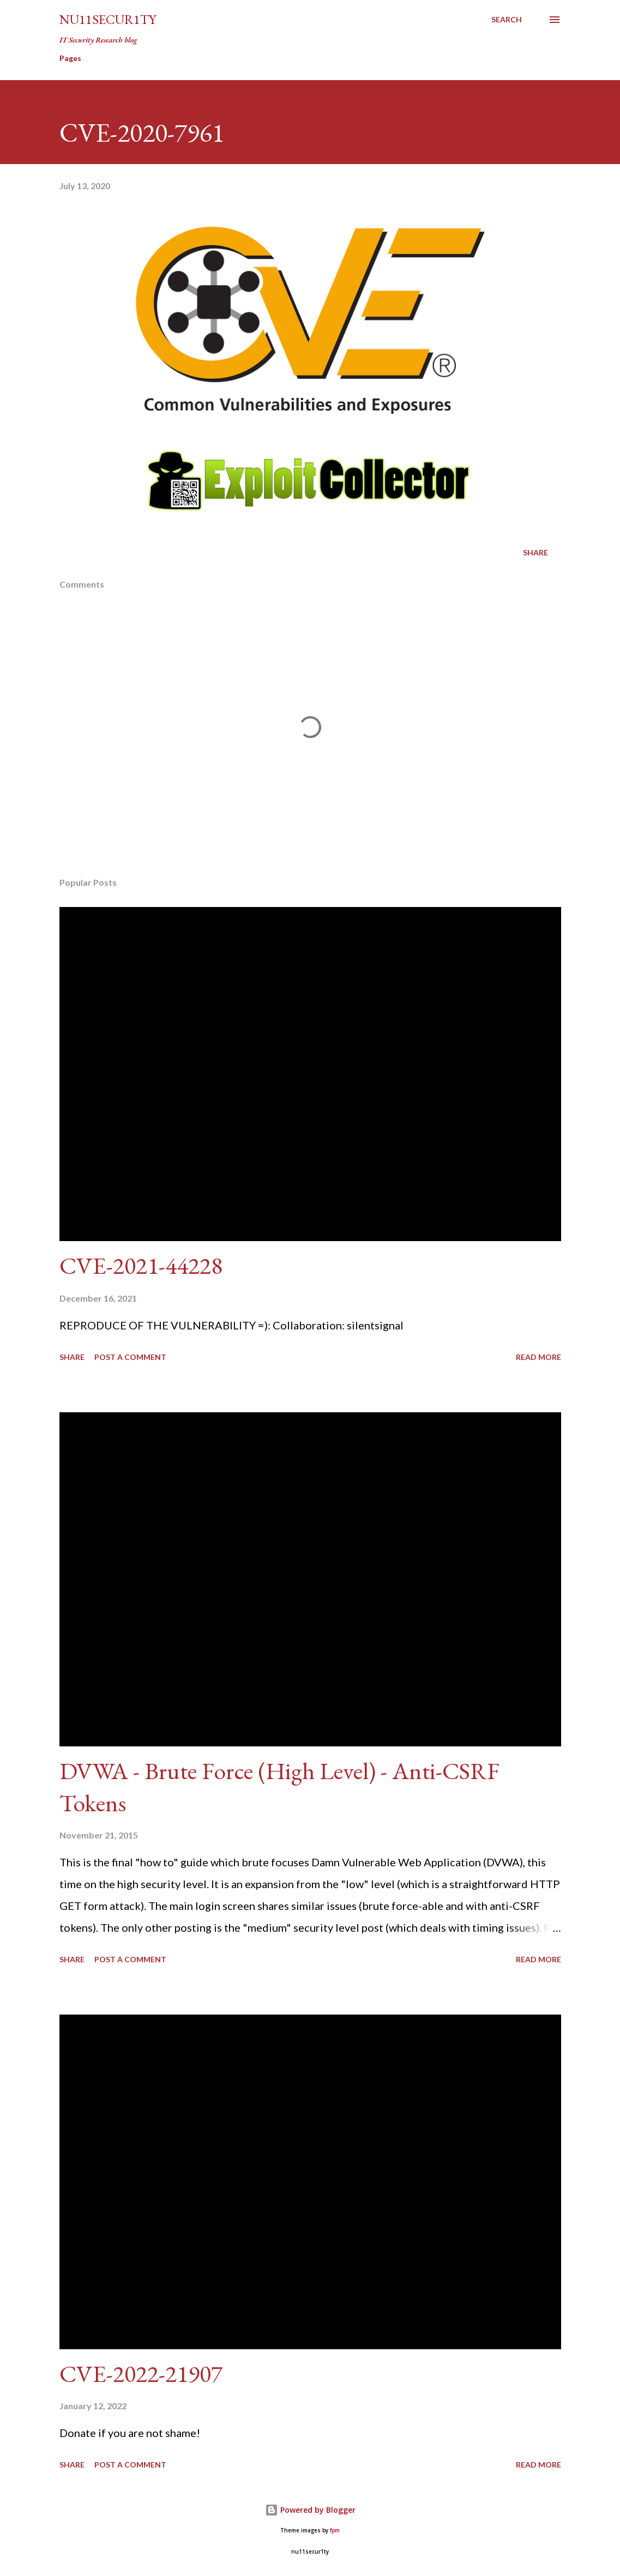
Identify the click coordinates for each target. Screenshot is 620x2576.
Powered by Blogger (310, 2510)
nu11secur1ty (107, 19)
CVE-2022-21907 (140, 2373)
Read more (538, 1357)
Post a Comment (130, 1357)
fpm (335, 2530)
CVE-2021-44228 (140, 1265)
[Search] (506, 19)
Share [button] (535, 552)
